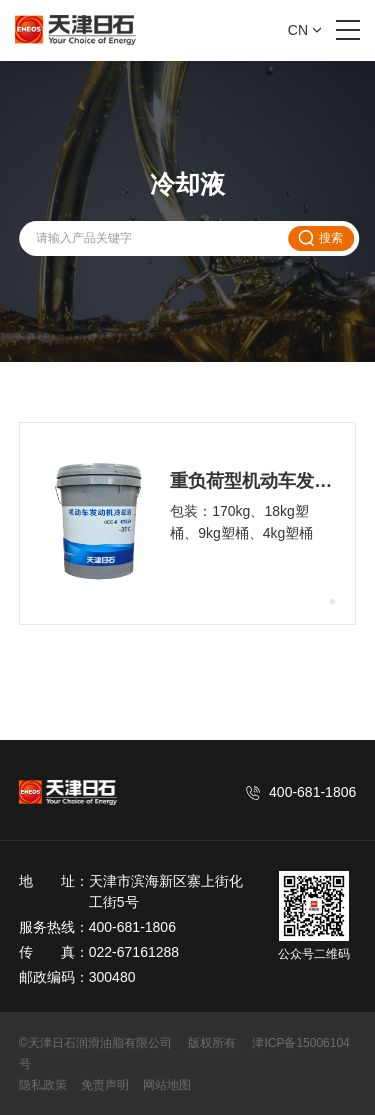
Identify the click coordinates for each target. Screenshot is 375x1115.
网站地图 (167, 1085)
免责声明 (105, 1085)
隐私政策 (43, 1085)
